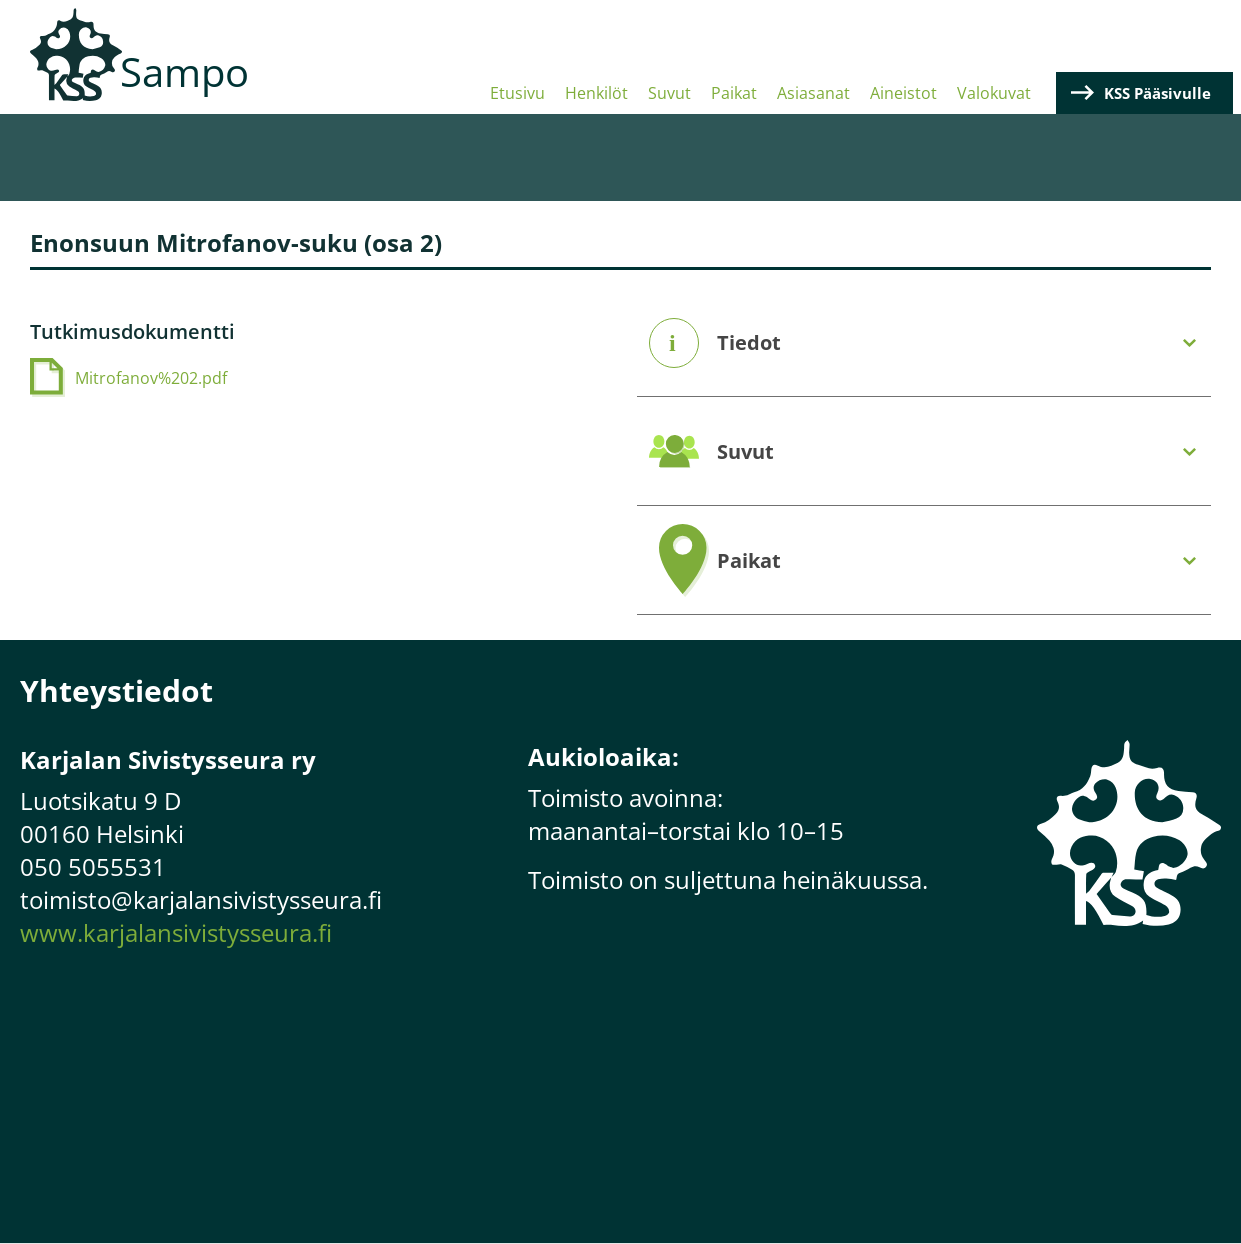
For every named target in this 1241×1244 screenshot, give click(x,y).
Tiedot (749, 343)
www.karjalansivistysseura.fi (176, 932)
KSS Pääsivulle (1157, 93)
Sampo (184, 71)
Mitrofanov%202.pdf (151, 378)
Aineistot (903, 93)
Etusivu (517, 93)
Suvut (669, 93)
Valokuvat (994, 93)
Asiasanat (813, 93)
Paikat (734, 93)
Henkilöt (596, 93)
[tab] (924, 343)
